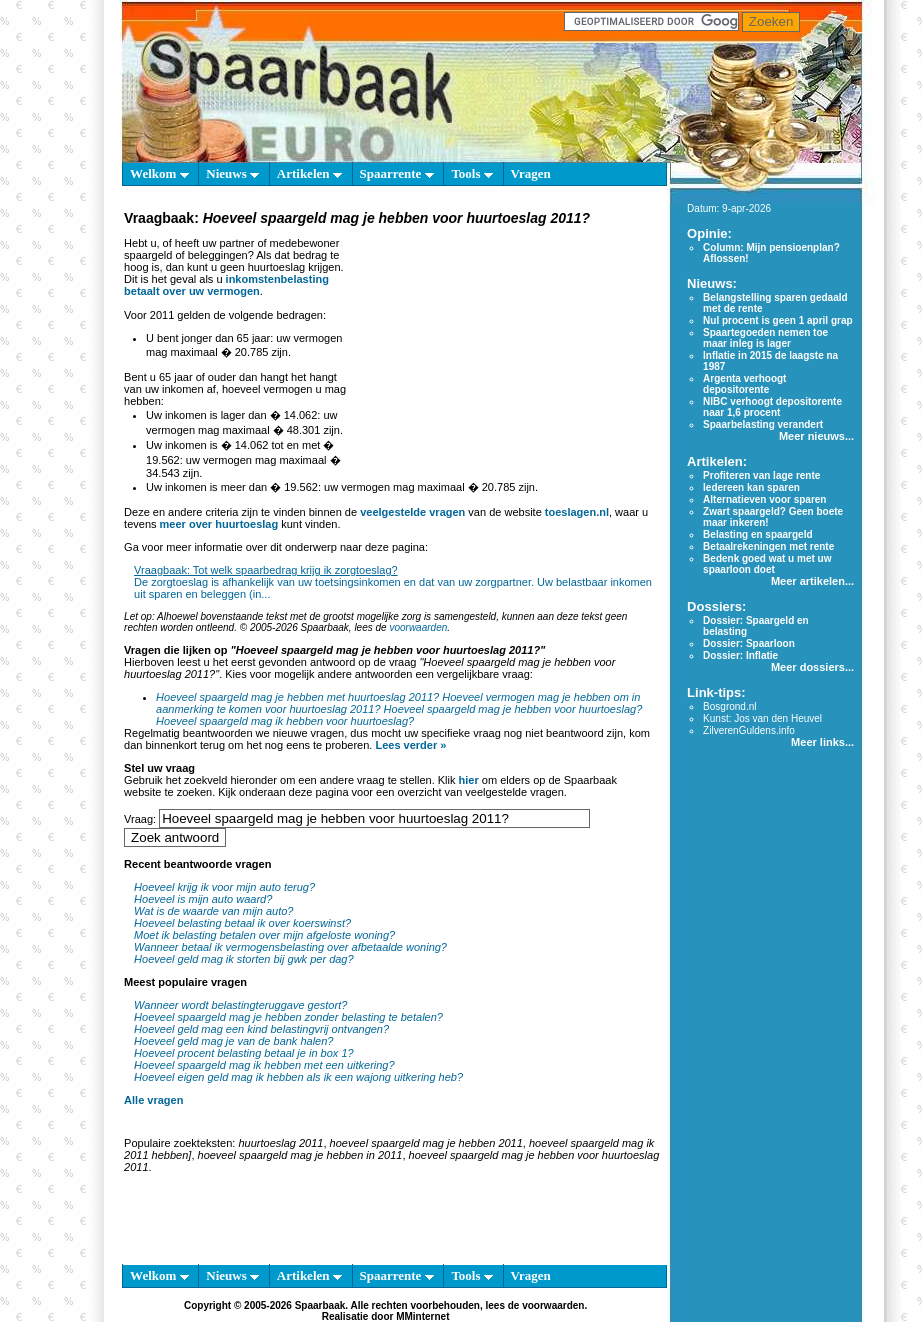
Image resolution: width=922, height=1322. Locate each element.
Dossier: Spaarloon (749, 643)
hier (469, 780)
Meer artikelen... (812, 581)
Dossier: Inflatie (740, 655)
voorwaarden (418, 627)
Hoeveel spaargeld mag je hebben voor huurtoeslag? (513, 709)
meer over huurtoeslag (219, 524)
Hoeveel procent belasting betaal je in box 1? (244, 1053)
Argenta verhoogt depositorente (744, 384)
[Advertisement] (507, 354)
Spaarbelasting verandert (763, 424)
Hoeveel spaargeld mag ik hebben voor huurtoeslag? (285, 721)
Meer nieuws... (816, 436)
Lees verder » (410, 745)
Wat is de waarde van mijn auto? (213, 911)
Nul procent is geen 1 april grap (777, 320)
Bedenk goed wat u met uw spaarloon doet (767, 564)
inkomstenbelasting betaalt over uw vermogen (226, 285)
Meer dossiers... (812, 667)
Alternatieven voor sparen (764, 499)
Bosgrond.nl (729, 706)
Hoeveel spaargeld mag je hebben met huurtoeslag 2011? (297, 697)
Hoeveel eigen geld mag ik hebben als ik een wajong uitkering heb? (298, 1077)
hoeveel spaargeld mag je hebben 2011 (426, 1143)
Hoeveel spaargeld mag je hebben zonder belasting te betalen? (288, 1017)
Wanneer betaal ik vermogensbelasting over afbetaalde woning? (290, 947)
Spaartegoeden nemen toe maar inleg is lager (765, 338)
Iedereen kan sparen (751, 487)
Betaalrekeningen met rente (768, 546)
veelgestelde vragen (412, 512)
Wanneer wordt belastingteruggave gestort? (240, 1005)
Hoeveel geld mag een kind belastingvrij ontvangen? (261, 1029)
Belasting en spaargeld (757, 534)
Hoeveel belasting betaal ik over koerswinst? (242, 923)
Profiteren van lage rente (761, 475)
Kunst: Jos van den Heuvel (762, 718)
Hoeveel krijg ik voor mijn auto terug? (224, 887)
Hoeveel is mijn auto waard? (203, 899)
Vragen (531, 173)
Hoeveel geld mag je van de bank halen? (233, 1041)
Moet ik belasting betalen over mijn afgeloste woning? (264, 935)
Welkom (159, 173)
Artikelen (309, 173)
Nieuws (232, 173)
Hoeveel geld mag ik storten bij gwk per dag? (244, 959)
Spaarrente (397, 173)
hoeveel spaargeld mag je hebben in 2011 (300, 1155)
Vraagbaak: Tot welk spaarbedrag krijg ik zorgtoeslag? (266, 570)
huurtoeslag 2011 (280, 1143)
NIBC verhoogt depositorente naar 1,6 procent (772, 407)
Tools (471, 173)
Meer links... (822, 742)
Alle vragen (153, 1100)
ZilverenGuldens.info (749, 730)
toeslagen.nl (577, 512)
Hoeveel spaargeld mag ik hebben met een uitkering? (264, 1065)
